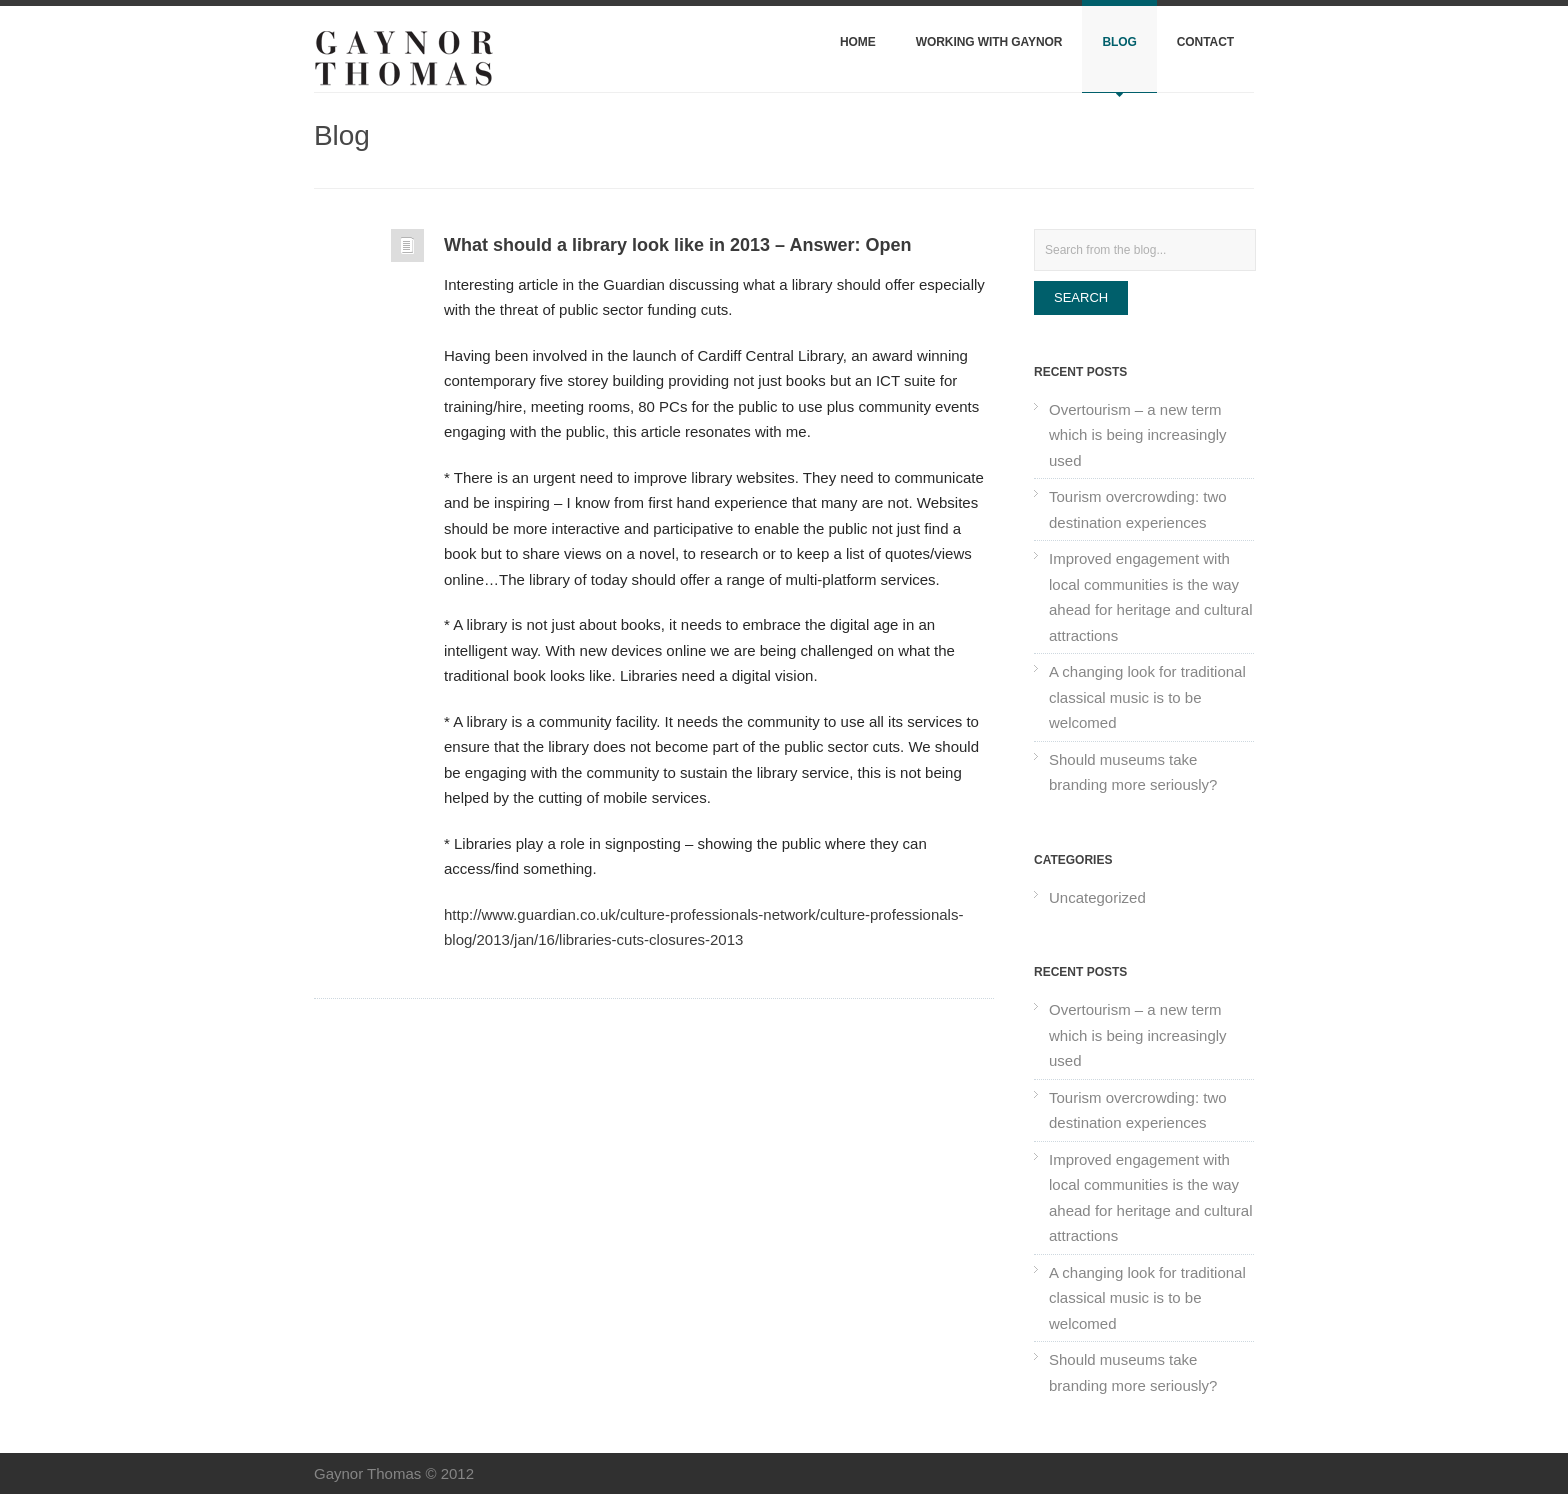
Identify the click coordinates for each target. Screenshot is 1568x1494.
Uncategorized (1097, 897)
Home (858, 42)
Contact (1205, 42)
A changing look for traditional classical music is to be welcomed (1147, 697)
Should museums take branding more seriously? (1133, 772)
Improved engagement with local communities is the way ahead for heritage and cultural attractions (1150, 597)
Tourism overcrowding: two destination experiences (1138, 509)
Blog (1119, 42)
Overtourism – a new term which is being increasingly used (1138, 435)
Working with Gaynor (989, 42)
